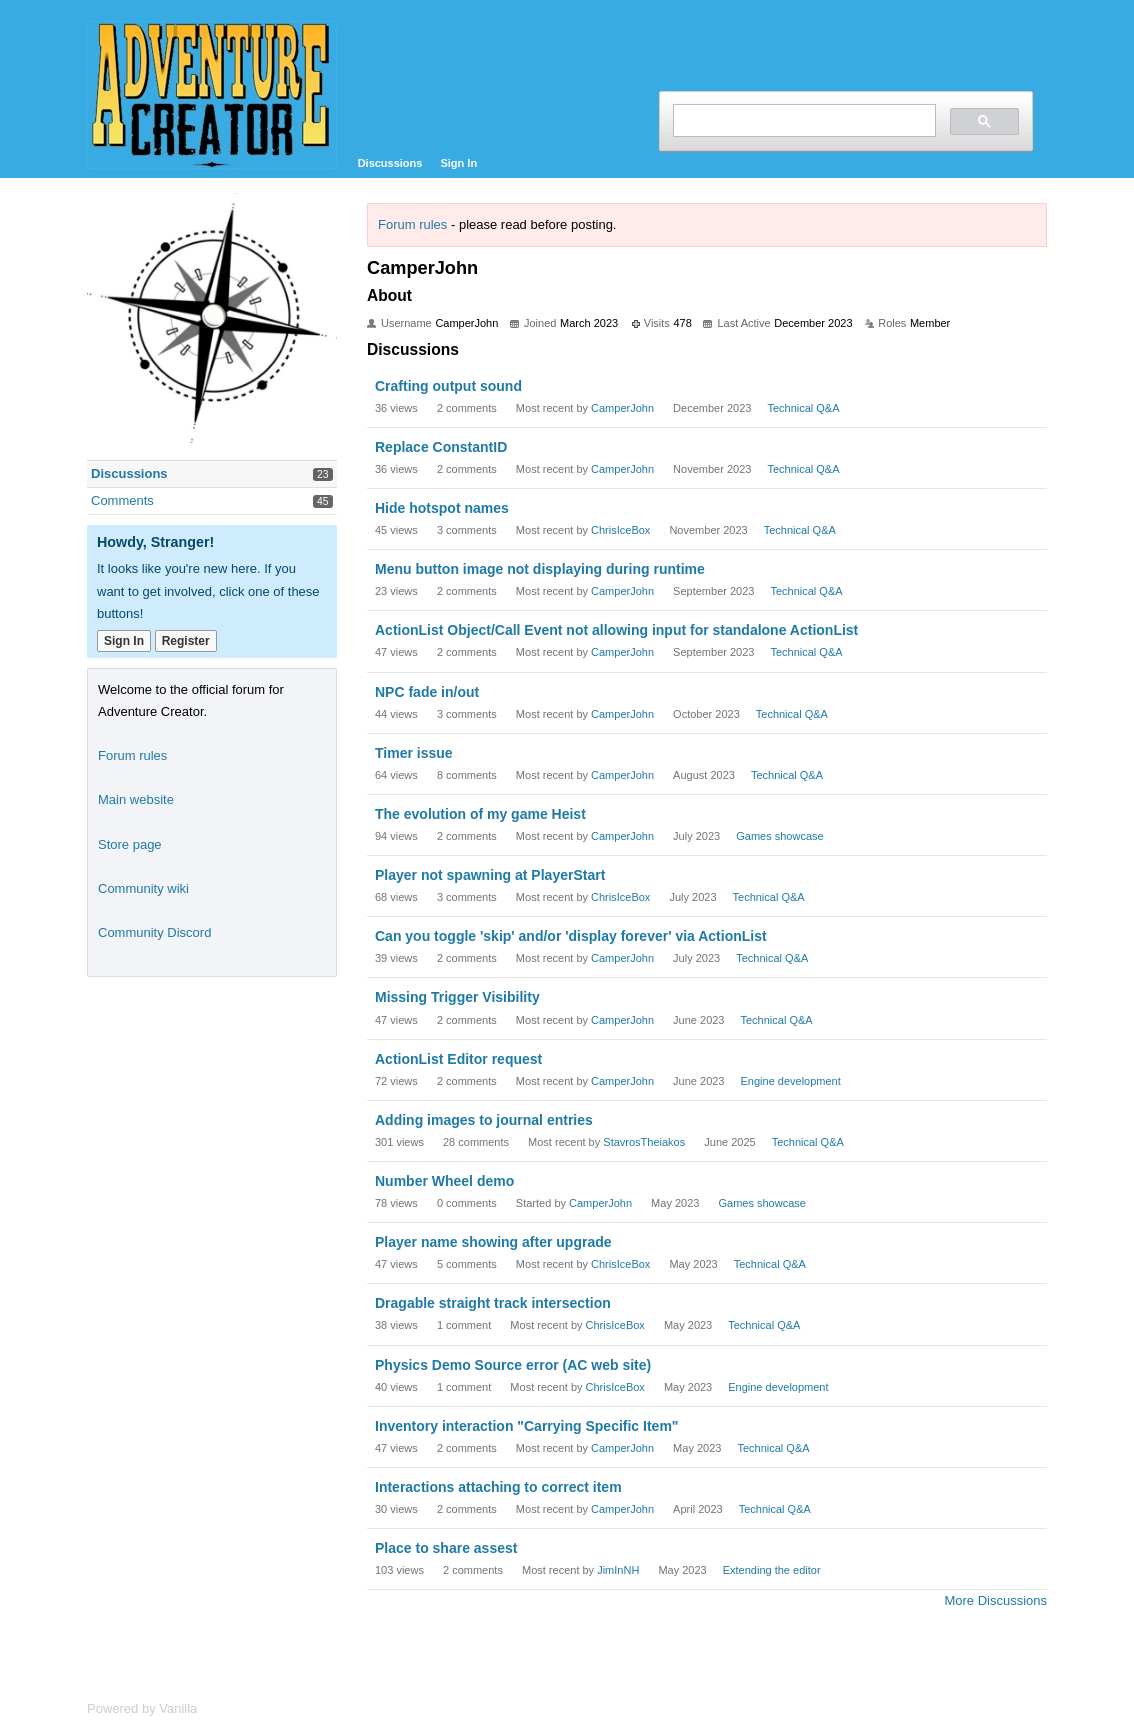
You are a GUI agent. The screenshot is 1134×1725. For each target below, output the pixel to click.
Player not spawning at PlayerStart (490, 875)
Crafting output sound (448, 386)
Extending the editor (772, 1570)
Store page (130, 844)
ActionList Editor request (458, 1059)
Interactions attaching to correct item (498, 1487)
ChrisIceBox (620, 530)
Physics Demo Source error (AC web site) (513, 1365)
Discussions (390, 163)
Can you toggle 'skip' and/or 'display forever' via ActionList (571, 936)
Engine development (791, 1081)
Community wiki (143, 888)
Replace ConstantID (441, 447)
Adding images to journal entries (484, 1120)
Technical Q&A (803, 408)
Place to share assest (446, 1548)
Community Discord (154, 932)
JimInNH (618, 1570)
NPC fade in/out (427, 692)
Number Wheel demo (444, 1181)
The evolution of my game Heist (480, 814)
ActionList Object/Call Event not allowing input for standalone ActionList (616, 630)
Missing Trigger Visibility (457, 997)
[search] (802, 120)
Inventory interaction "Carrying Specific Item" (526, 1426)
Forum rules (412, 224)
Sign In (458, 163)
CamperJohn (622, 408)
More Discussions (995, 1600)
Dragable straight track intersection (493, 1303)
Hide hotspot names (442, 508)
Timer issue (414, 753)
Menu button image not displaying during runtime (540, 569)
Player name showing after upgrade (493, 1242)
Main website (136, 799)
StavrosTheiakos (644, 1142)
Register (186, 641)
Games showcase (779, 836)
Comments (122, 500)
